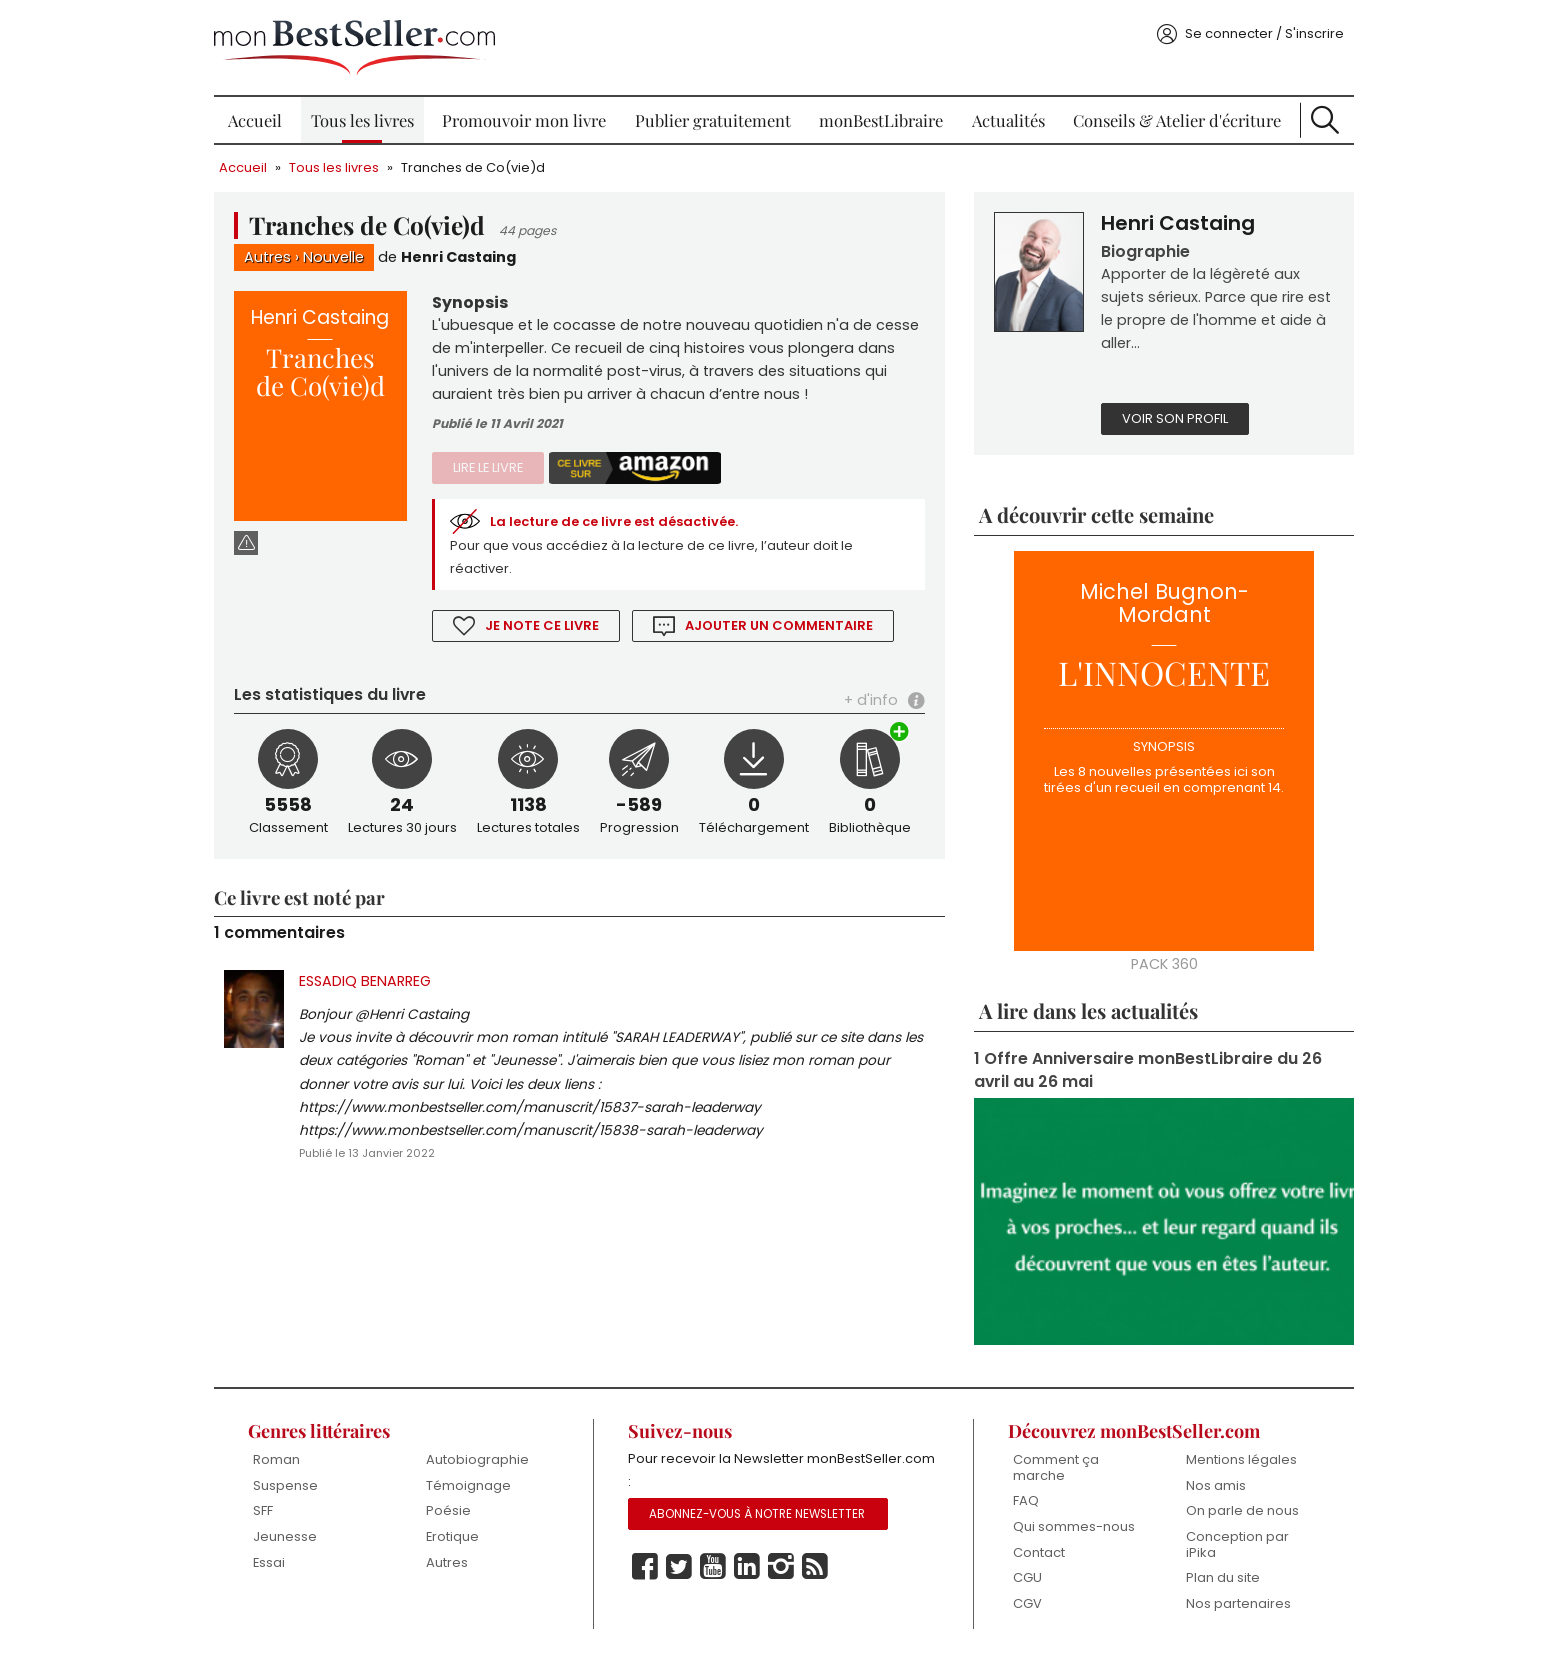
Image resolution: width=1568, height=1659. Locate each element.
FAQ (1026, 1500)
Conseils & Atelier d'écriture (1177, 120)
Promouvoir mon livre (524, 120)
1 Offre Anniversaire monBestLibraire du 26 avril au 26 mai (1148, 1070)
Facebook (645, 1567)
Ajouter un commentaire (779, 625)
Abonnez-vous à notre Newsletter (757, 1514)
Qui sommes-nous (1074, 1526)
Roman (276, 1459)
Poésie (448, 1510)
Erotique (452, 1536)
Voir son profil (1175, 418)
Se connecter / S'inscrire (1264, 33)
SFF (263, 1510)
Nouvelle (333, 257)
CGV (1027, 1603)
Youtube (713, 1567)
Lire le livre (488, 467)
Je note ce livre (542, 625)
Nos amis (1216, 1485)
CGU (1027, 1577)
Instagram (781, 1567)
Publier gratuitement (713, 120)
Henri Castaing (458, 257)
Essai (269, 1562)
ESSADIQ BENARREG (365, 981)
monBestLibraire (881, 120)
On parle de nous (1242, 1510)
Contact (1039, 1552)
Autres (267, 257)
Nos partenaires (1238, 1603)
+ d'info (871, 700)
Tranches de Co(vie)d (473, 167)
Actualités (1008, 120)
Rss (815, 1567)
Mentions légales (1241, 1459)
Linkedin (747, 1567)
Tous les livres (362, 120)
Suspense (285, 1485)
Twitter (679, 1567)
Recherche (1325, 120)
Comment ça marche (1056, 1467)
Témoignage (468, 1485)
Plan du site (1223, 1577)
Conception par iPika (1237, 1544)
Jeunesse (285, 1536)
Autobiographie (477, 1459)
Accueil (255, 120)
